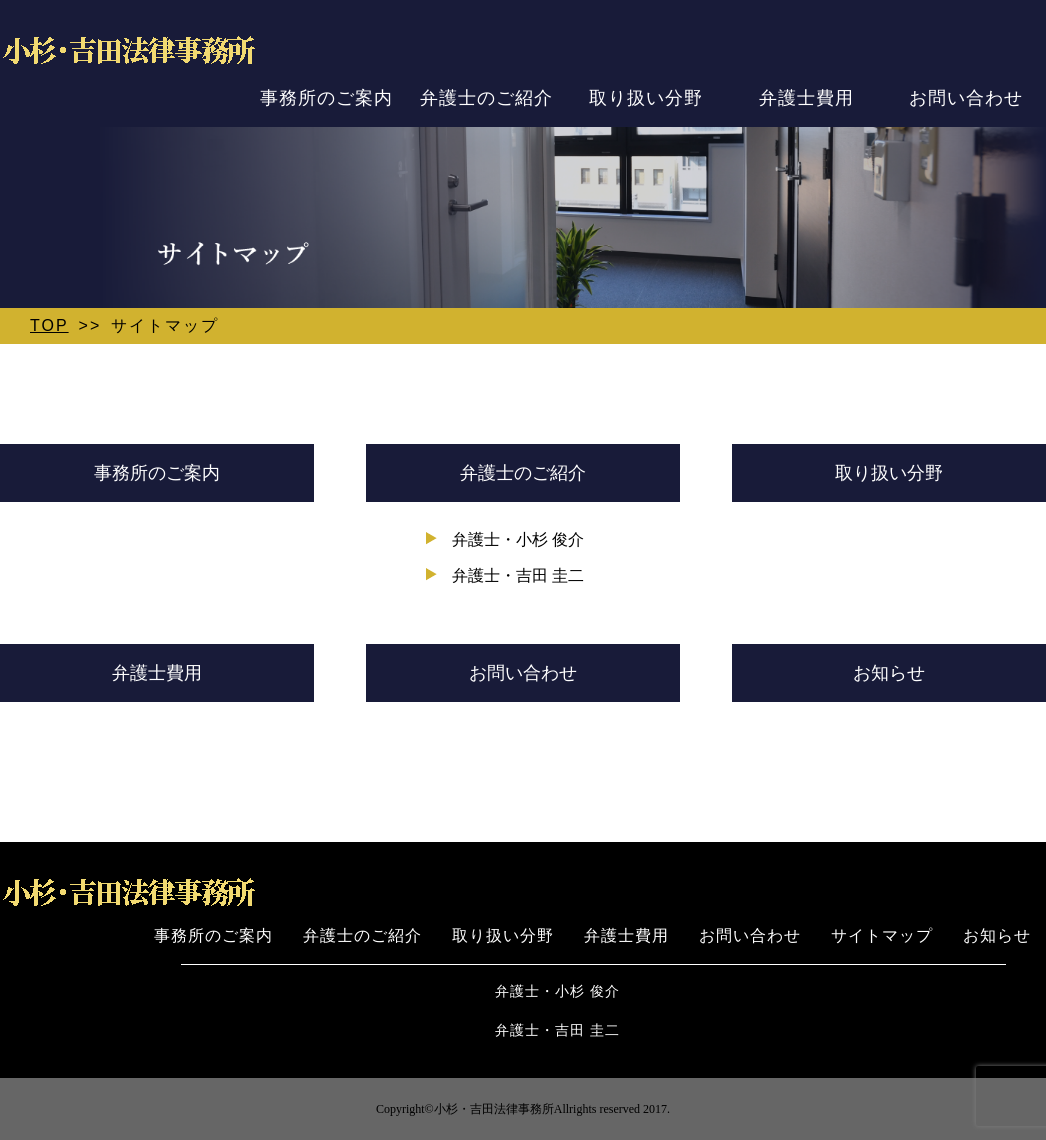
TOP (49, 325)
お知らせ (889, 673)
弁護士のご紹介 (486, 97)
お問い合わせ (966, 97)
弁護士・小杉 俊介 (518, 539)
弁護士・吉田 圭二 (518, 575)
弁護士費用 (806, 97)
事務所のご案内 (326, 97)
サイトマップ (882, 935)
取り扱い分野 (646, 97)
